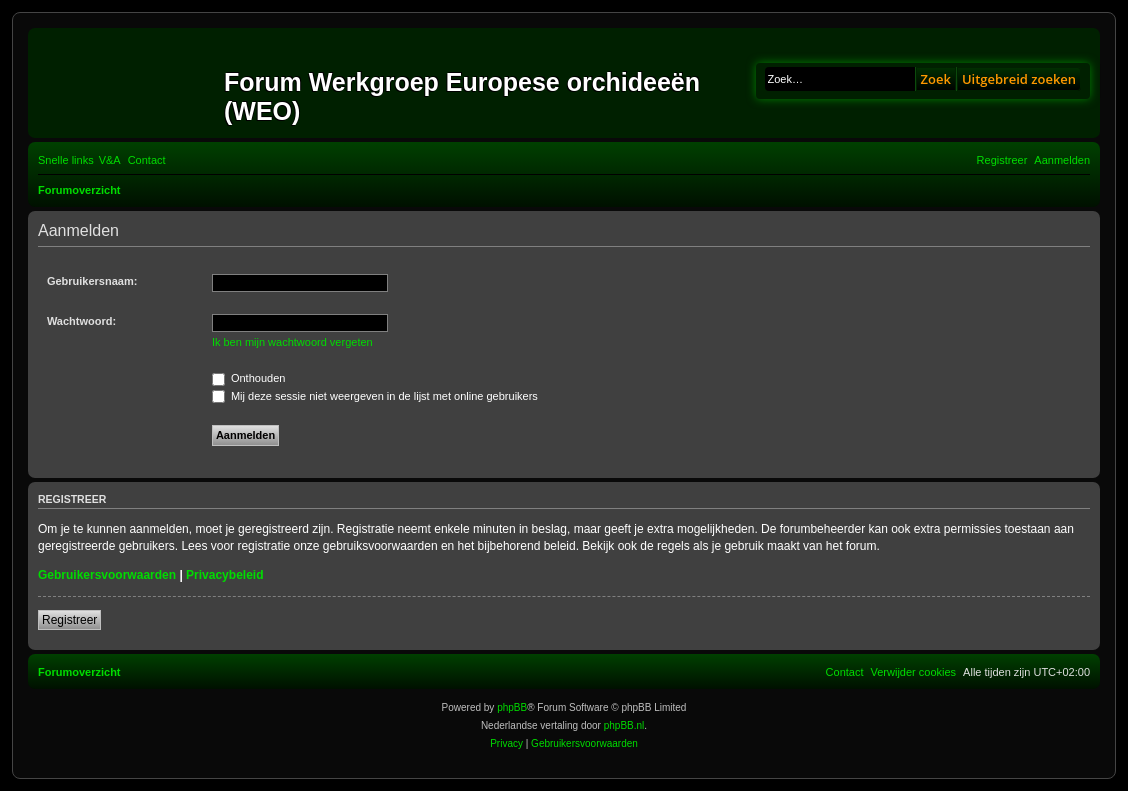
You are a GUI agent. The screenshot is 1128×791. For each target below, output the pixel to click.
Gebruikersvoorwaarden (107, 575)
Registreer (69, 620)
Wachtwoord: (81, 321)
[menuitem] (110, 160)
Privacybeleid (224, 575)
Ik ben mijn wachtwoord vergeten (292, 342)
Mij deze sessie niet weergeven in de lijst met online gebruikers (375, 396)
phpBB (512, 707)
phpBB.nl (624, 725)
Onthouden (249, 378)
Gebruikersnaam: (92, 281)
